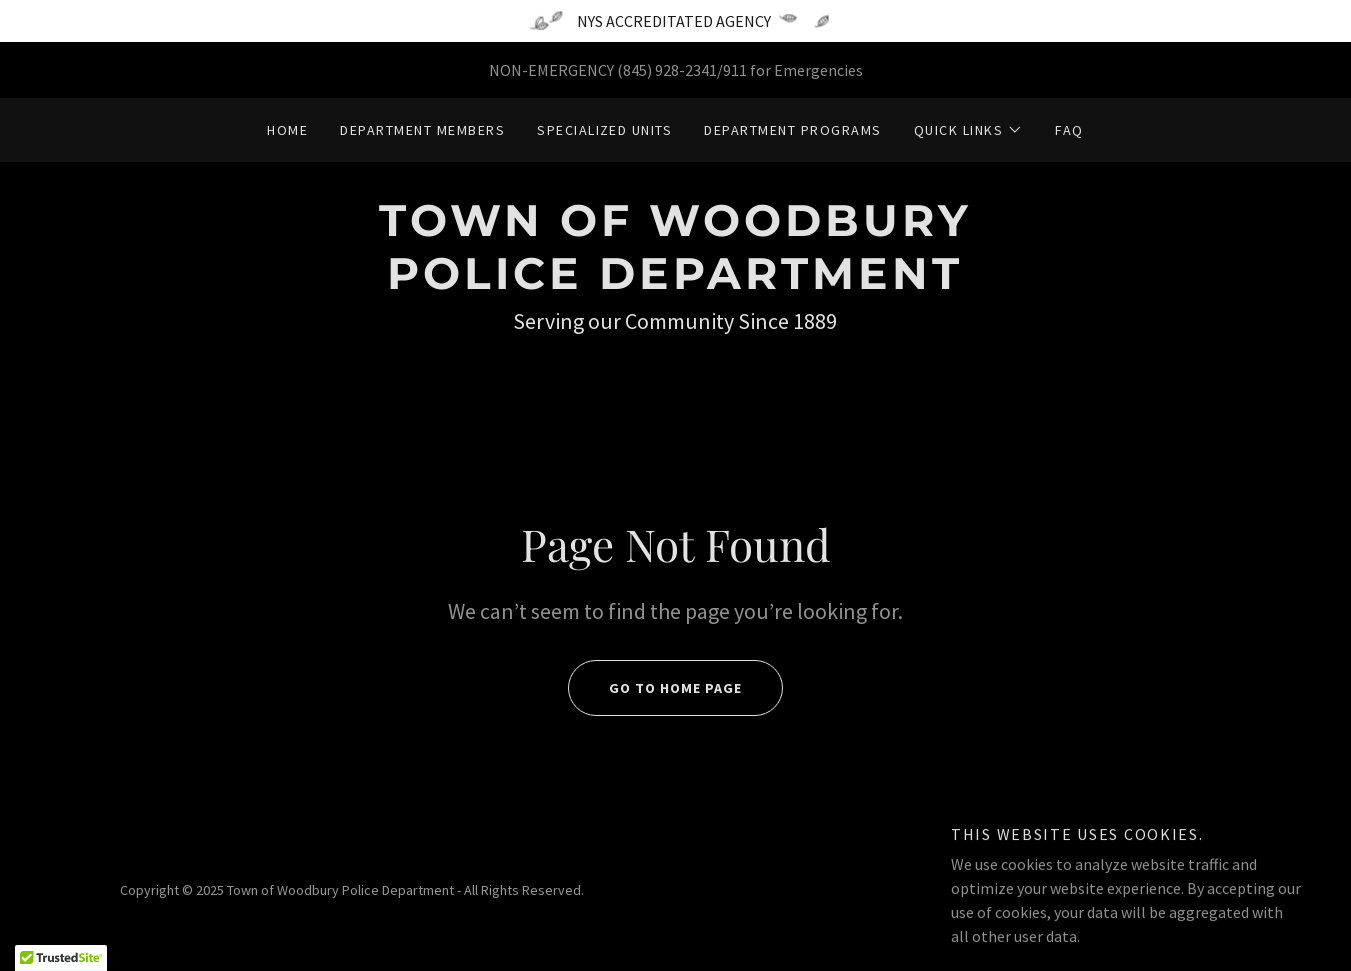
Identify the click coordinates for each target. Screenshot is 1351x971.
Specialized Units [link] (604, 130)
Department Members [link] (422, 130)
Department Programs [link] (792, 130)
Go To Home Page (655, 688)
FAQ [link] (1069, 130)
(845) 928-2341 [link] (667, 70)
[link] (675, 283)
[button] (968, 130)
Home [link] (287, 130)
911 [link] (735, 70)
